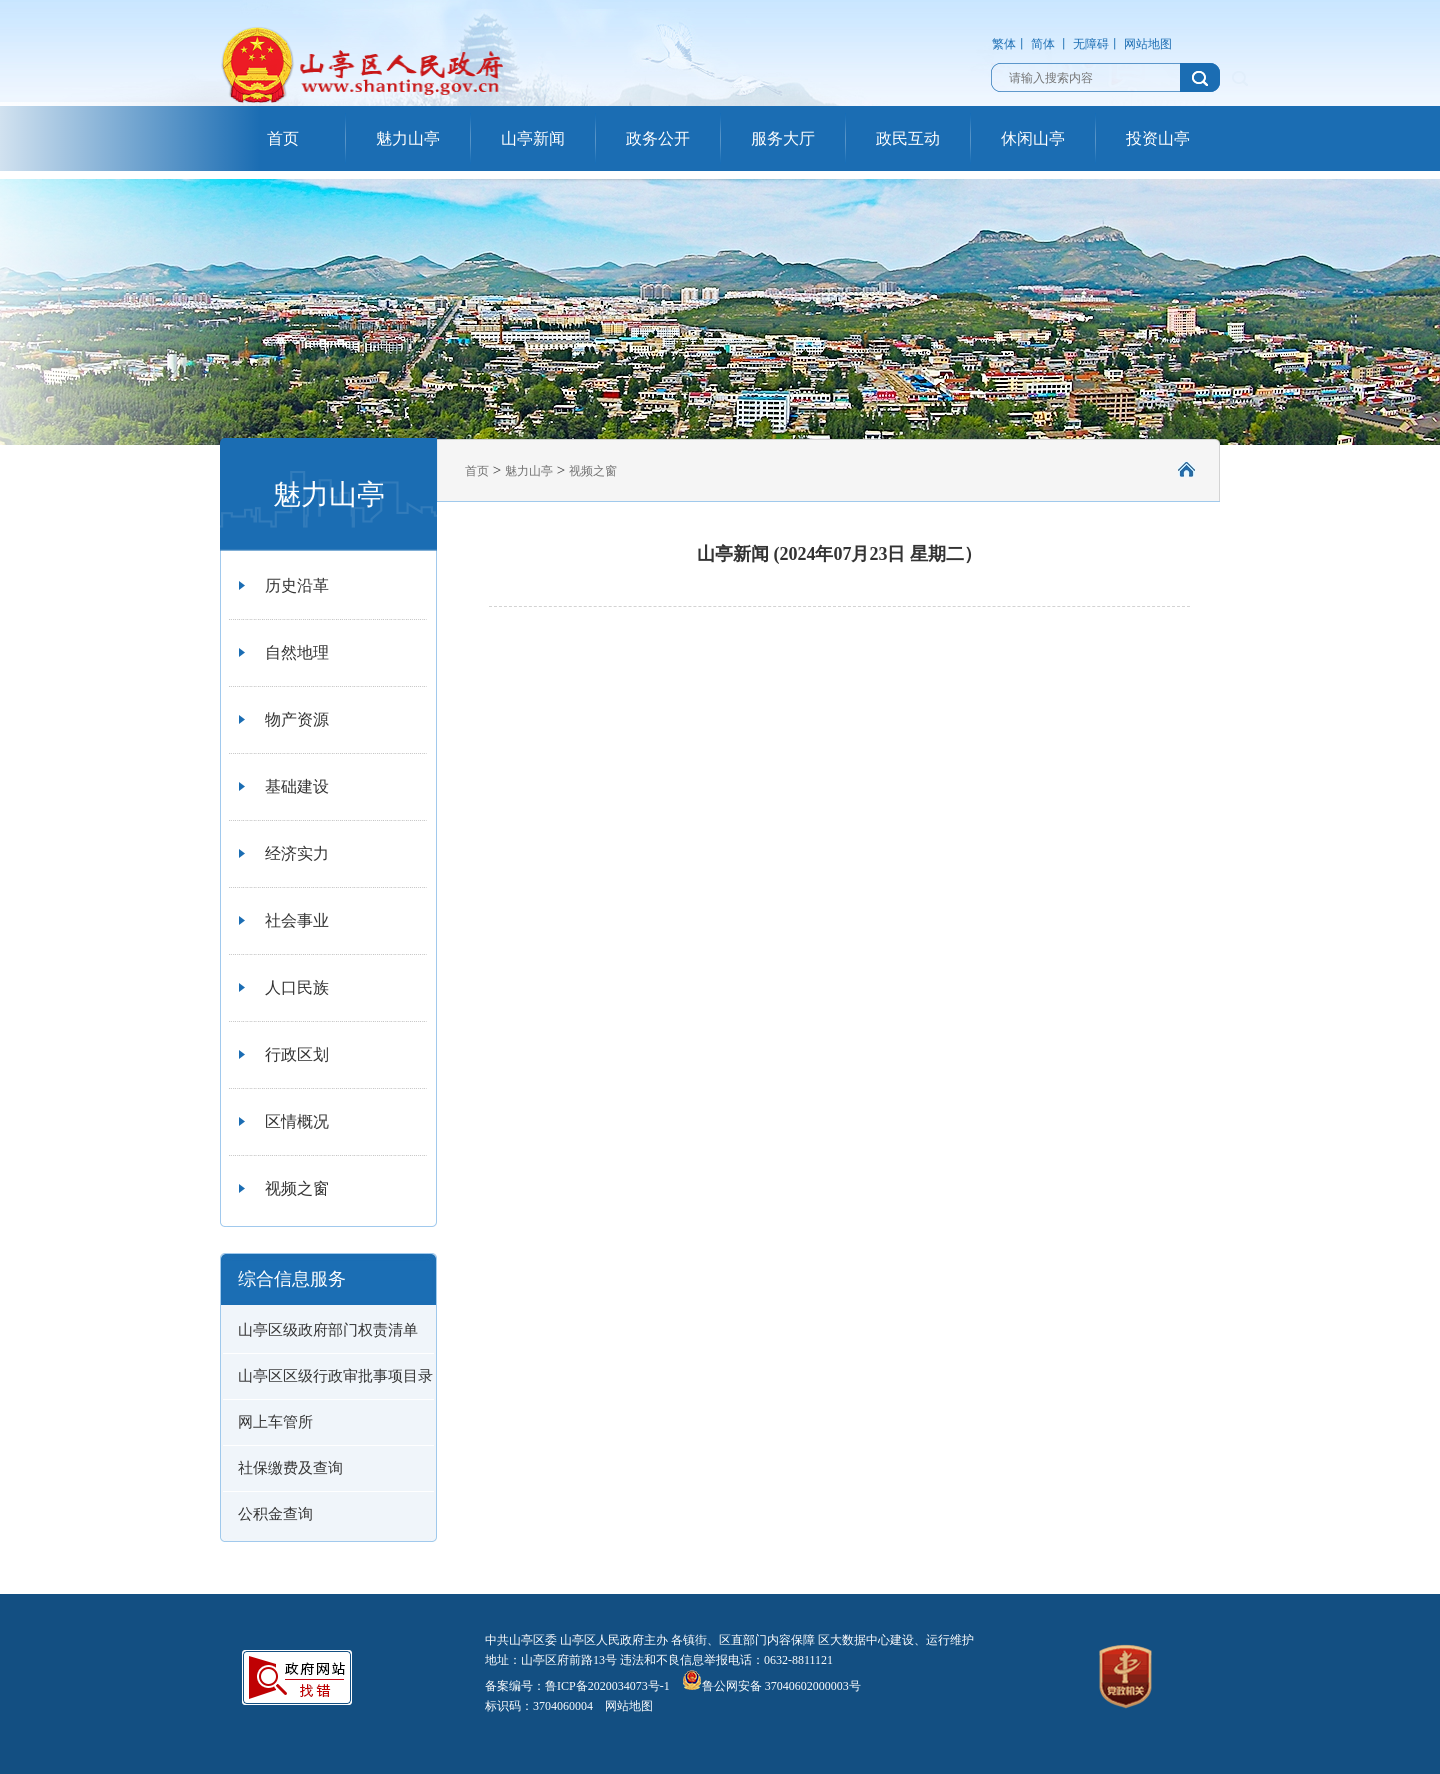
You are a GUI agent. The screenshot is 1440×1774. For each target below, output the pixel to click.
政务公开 (658, 138)
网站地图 (1148, 44)
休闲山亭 (1033, 138)
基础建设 (297, 786)
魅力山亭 (408, 138)
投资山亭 (1158, 138)
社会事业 (297, 920)
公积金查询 (275, 1514)
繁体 (1004, 44)
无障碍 (1091, 44)
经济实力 (297, 853)
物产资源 (297, 719)
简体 (1043, 44)
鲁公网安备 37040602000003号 (771, 1686)
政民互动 (908, 138)
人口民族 (297, 987)
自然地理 (297, 652)
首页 (283, 138)
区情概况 (297, 1121)
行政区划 (297, 1054)
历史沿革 (297, 585)
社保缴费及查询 (290, 1468)
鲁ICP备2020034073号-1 (607, 1686)
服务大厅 (783, 138)
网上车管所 (275, 1422)
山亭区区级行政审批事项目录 (335, 1376)
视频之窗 (297, 1188)
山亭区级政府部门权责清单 (328, 1330)
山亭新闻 (533, 138)
